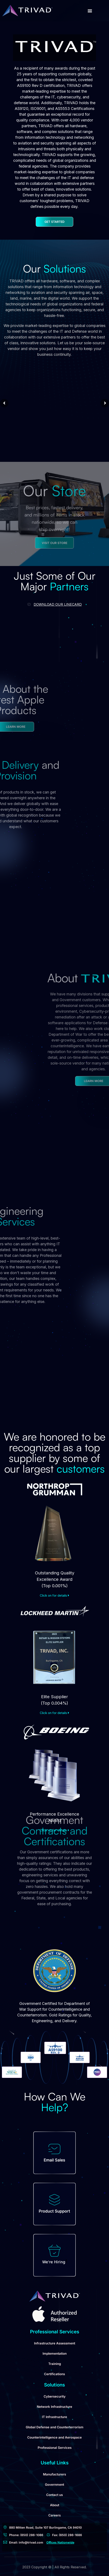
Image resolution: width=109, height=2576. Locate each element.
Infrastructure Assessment (54, 2343)
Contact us (54, 2495)
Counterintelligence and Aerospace (54, 2437)
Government (54, 2485)
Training (54, 2364)
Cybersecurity (55, 2396)
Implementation (55, 2353)
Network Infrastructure (54, 2407)
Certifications (54, 2374)
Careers (54, 2515)
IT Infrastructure (54, 2417)
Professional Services (55, 2448)
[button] (89, 10)
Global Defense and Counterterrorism (54, 2427)
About (54, 2505)
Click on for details (54, 1595)
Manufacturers (54, 2474)
